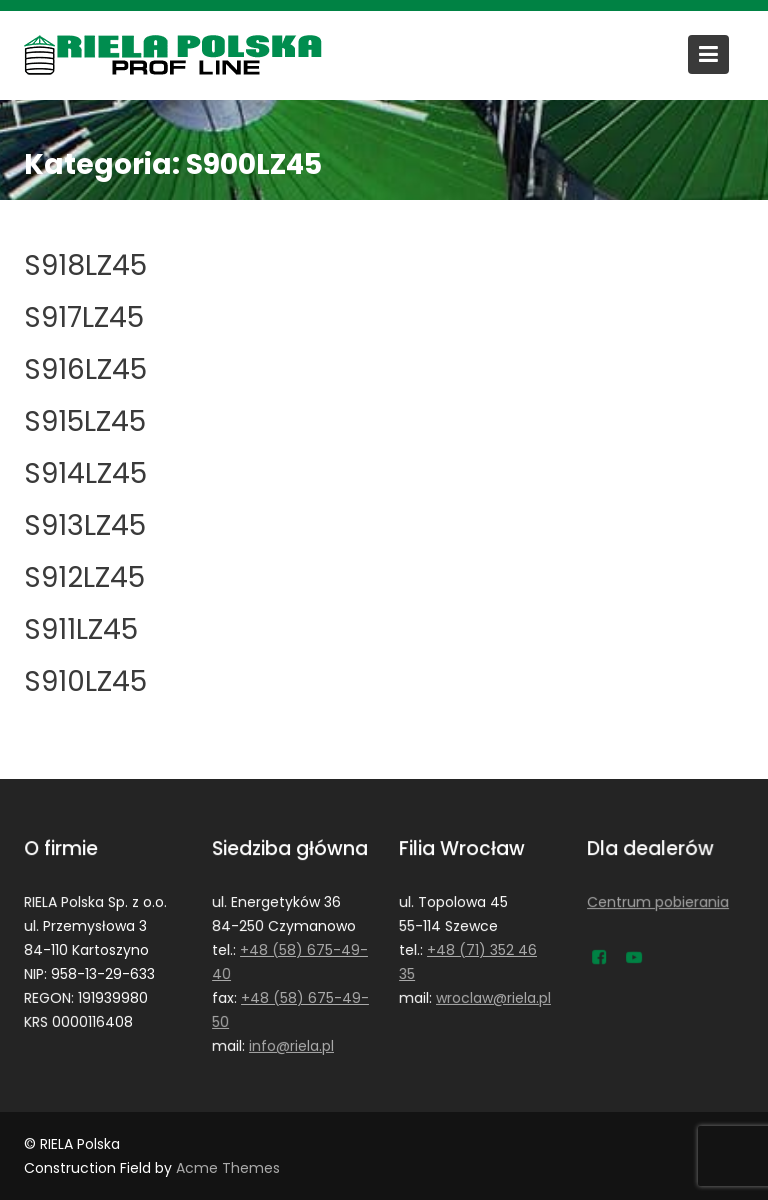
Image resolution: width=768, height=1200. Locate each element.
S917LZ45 (84, 317)
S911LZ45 (81, 629)
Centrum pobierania (658, 902)
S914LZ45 (85, 473)
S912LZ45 (84, 577)
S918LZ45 (85, 265)
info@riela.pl (291, 1045)
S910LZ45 (85, 681)
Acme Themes (228, 1168)
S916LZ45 (85, 369)
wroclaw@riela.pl (493, 997)
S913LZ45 (85, 525)
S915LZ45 (85, 421)
